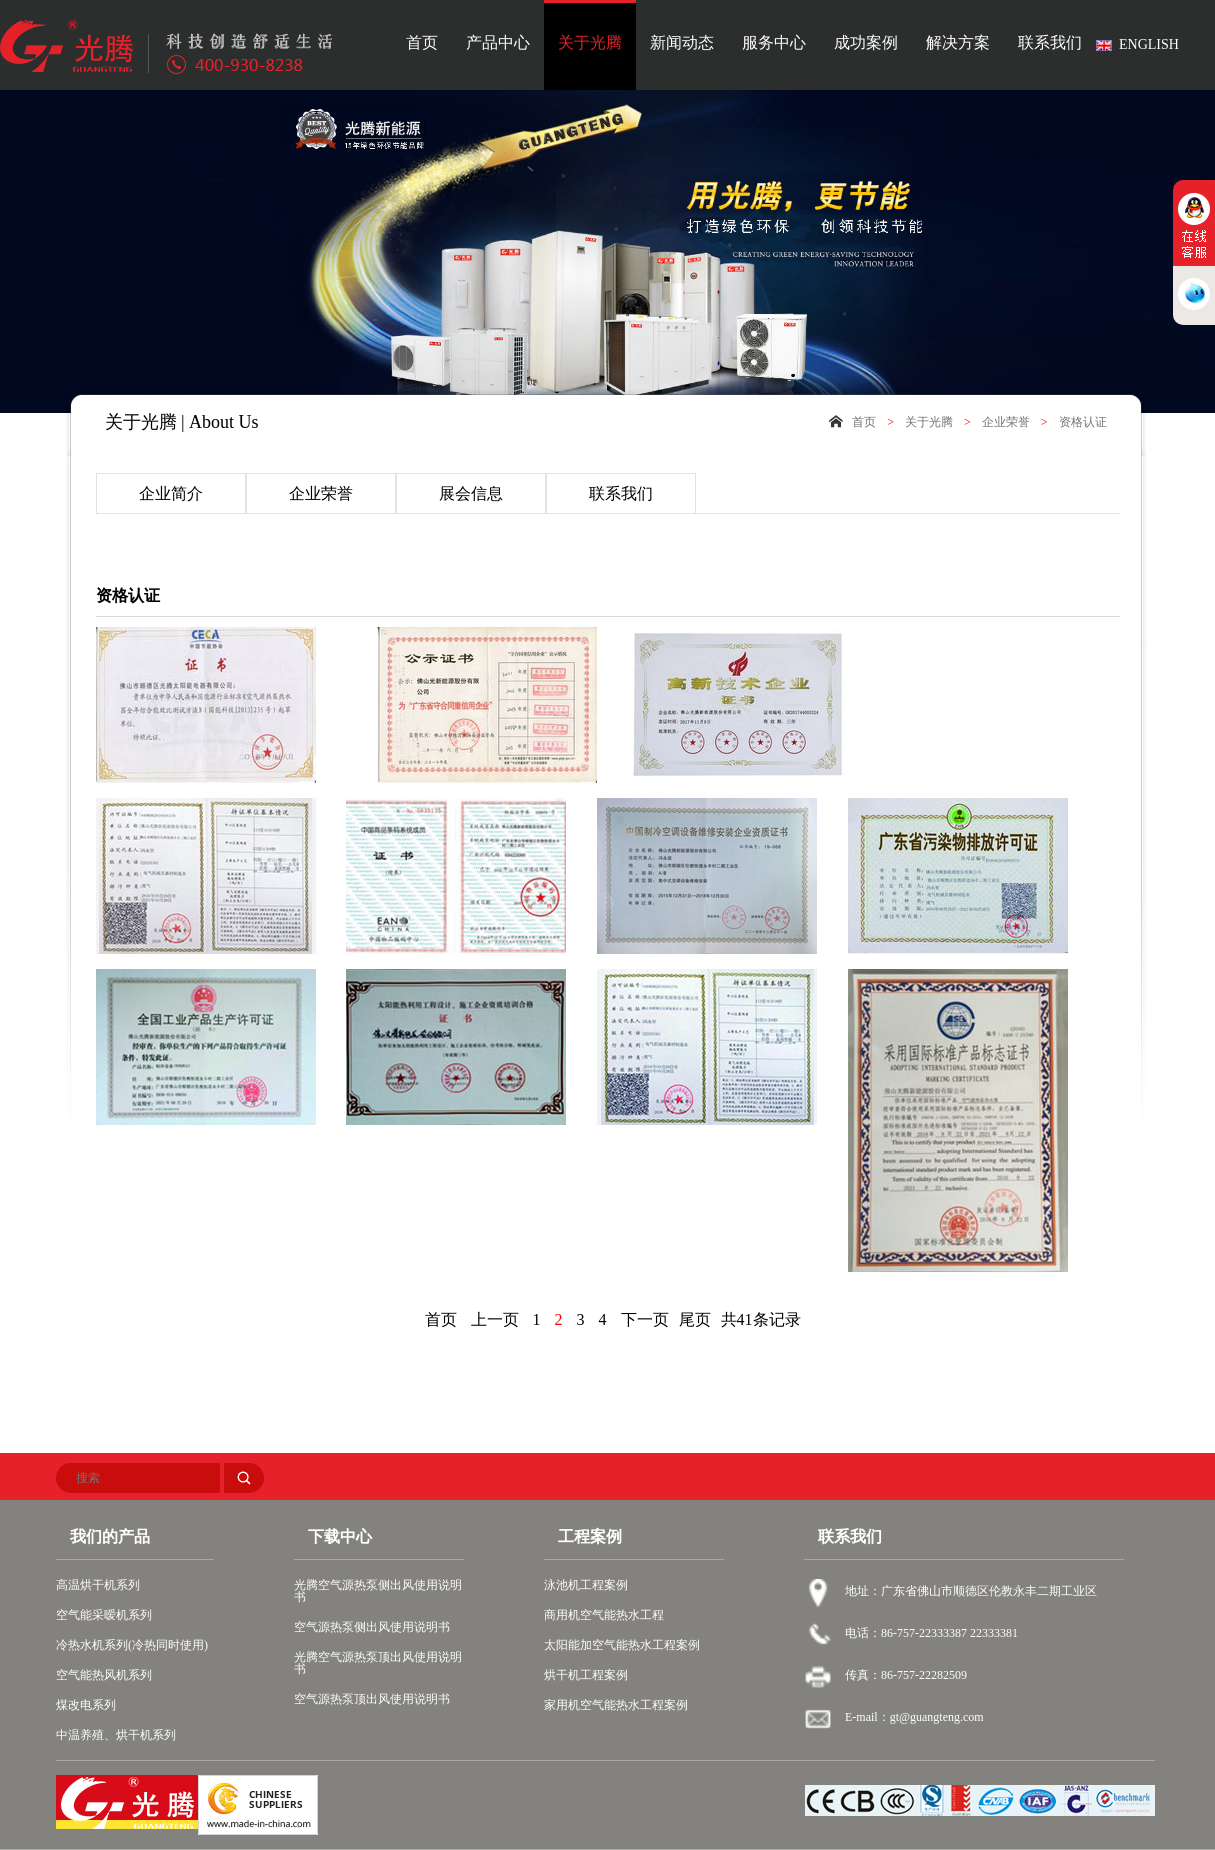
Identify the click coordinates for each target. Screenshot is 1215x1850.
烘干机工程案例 (586, 1675)
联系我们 (1050, 43)
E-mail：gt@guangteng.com (914, 1717)
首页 (422, 43)
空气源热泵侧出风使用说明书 (372, 1627)
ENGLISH (1149, 44)
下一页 (645, 1319)
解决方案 (958, 43)
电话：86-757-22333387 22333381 (931, 1633)
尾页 (695, 1319)
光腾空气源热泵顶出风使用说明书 (378, 1663)
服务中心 (774, 43)
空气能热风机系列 (104, 1675)
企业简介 (171, 493)
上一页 (495, 1319)
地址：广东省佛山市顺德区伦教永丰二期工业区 (971, 1591)
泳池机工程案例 (586, 1585)
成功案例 (866, 43)
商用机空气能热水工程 (604, 1615)
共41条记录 (761, 1319)
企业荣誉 (1006, 422)
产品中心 (498, 43)
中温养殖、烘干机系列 (116, 1735)
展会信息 (471, 493)
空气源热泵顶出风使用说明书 (372, 1699)
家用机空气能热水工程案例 (616, 1705)
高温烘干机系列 (98, 1585)
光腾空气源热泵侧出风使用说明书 (378, 1591)
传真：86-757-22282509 (906, 1675)
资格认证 (1083, 422)
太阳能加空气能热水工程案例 (622, 1645)
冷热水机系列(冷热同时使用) (132, 1645)
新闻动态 (682, 43)
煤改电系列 (86, 1705)
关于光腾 (590, 43)
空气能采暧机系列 (104, 1615)
